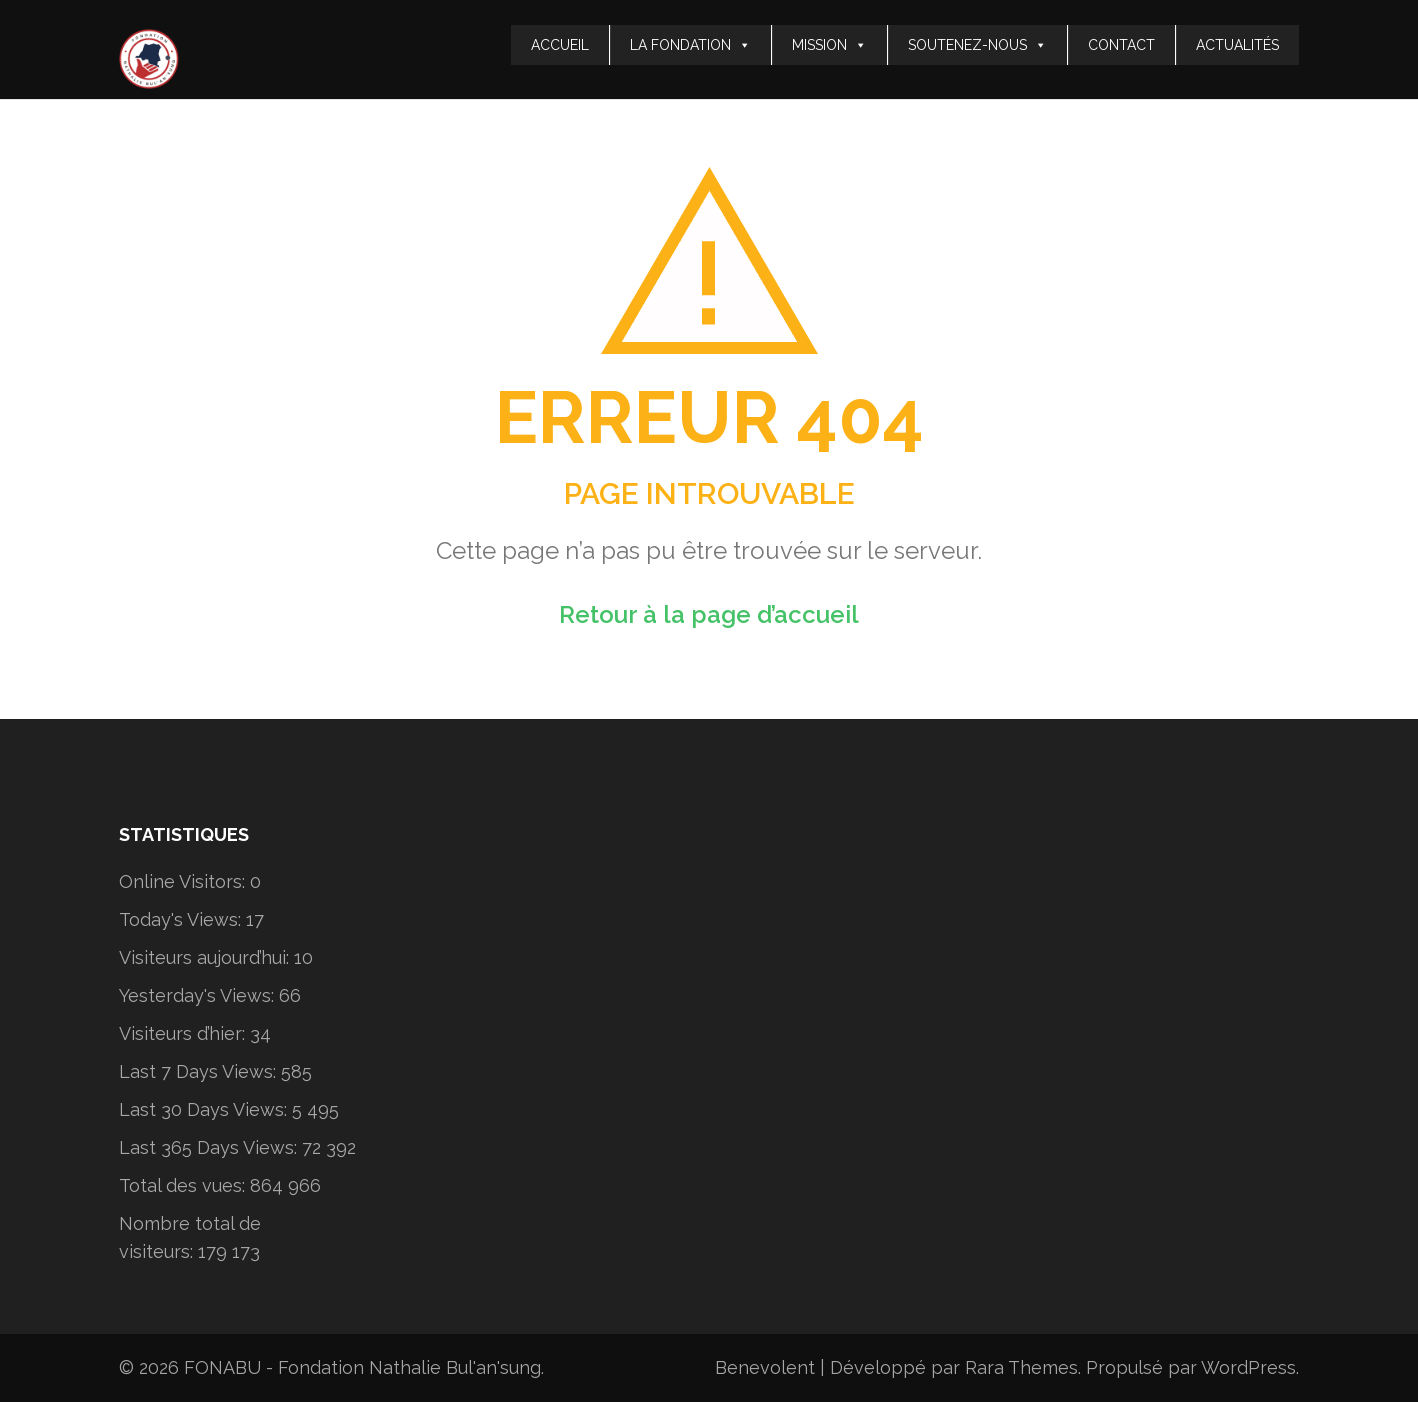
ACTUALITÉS (1237, 45)
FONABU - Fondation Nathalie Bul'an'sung (362, 1367)
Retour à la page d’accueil (709, 614)
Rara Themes (1021, 1367)
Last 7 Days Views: (200, 1071)
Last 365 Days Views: (210, 1147)
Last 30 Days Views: (205, 1109)
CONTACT (1121, 45)
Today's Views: (182, 919)
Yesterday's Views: (199, 995)
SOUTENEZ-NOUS (977, 45)
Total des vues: (184, 1185)
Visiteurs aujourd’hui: (206, 957)
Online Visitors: (184, 881)
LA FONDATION (690, 45)
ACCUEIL (560, 45)
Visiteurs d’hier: (184, 1033)
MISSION (829, 45)
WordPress (1248, 1367)
